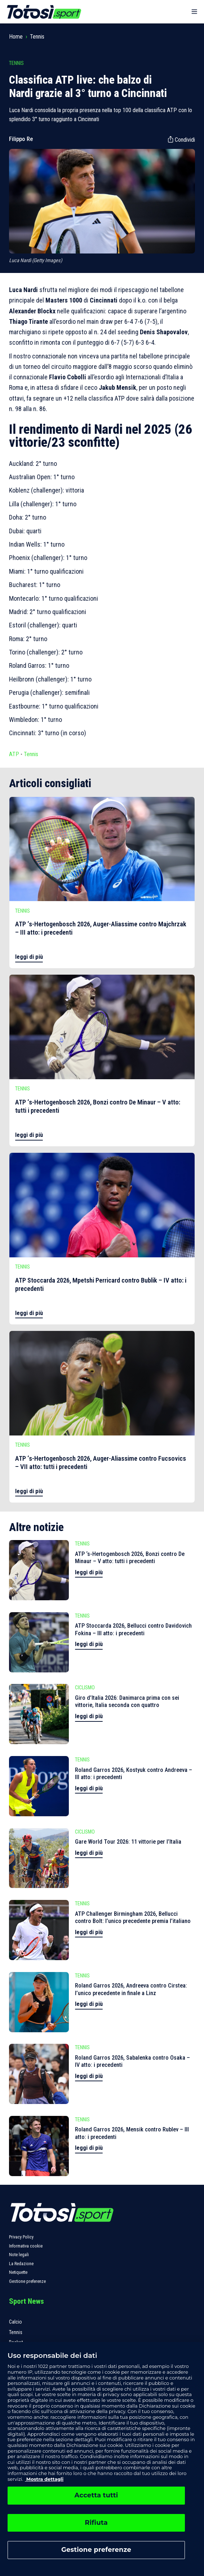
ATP (14, 754)
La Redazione (21, 2263)
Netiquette (18, 2272)
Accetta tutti (96, 2495)
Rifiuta (96, 2523)
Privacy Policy (21, 2237)
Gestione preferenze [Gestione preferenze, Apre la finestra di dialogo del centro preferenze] (96, 2550)
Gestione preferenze (27, 2281)
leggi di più (29, 956)
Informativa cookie (26, 2246)
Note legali (19, 2254)
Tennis (37, 36)
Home (16, 36)
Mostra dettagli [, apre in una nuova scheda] (44, 2479)
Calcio (15, 2322)
